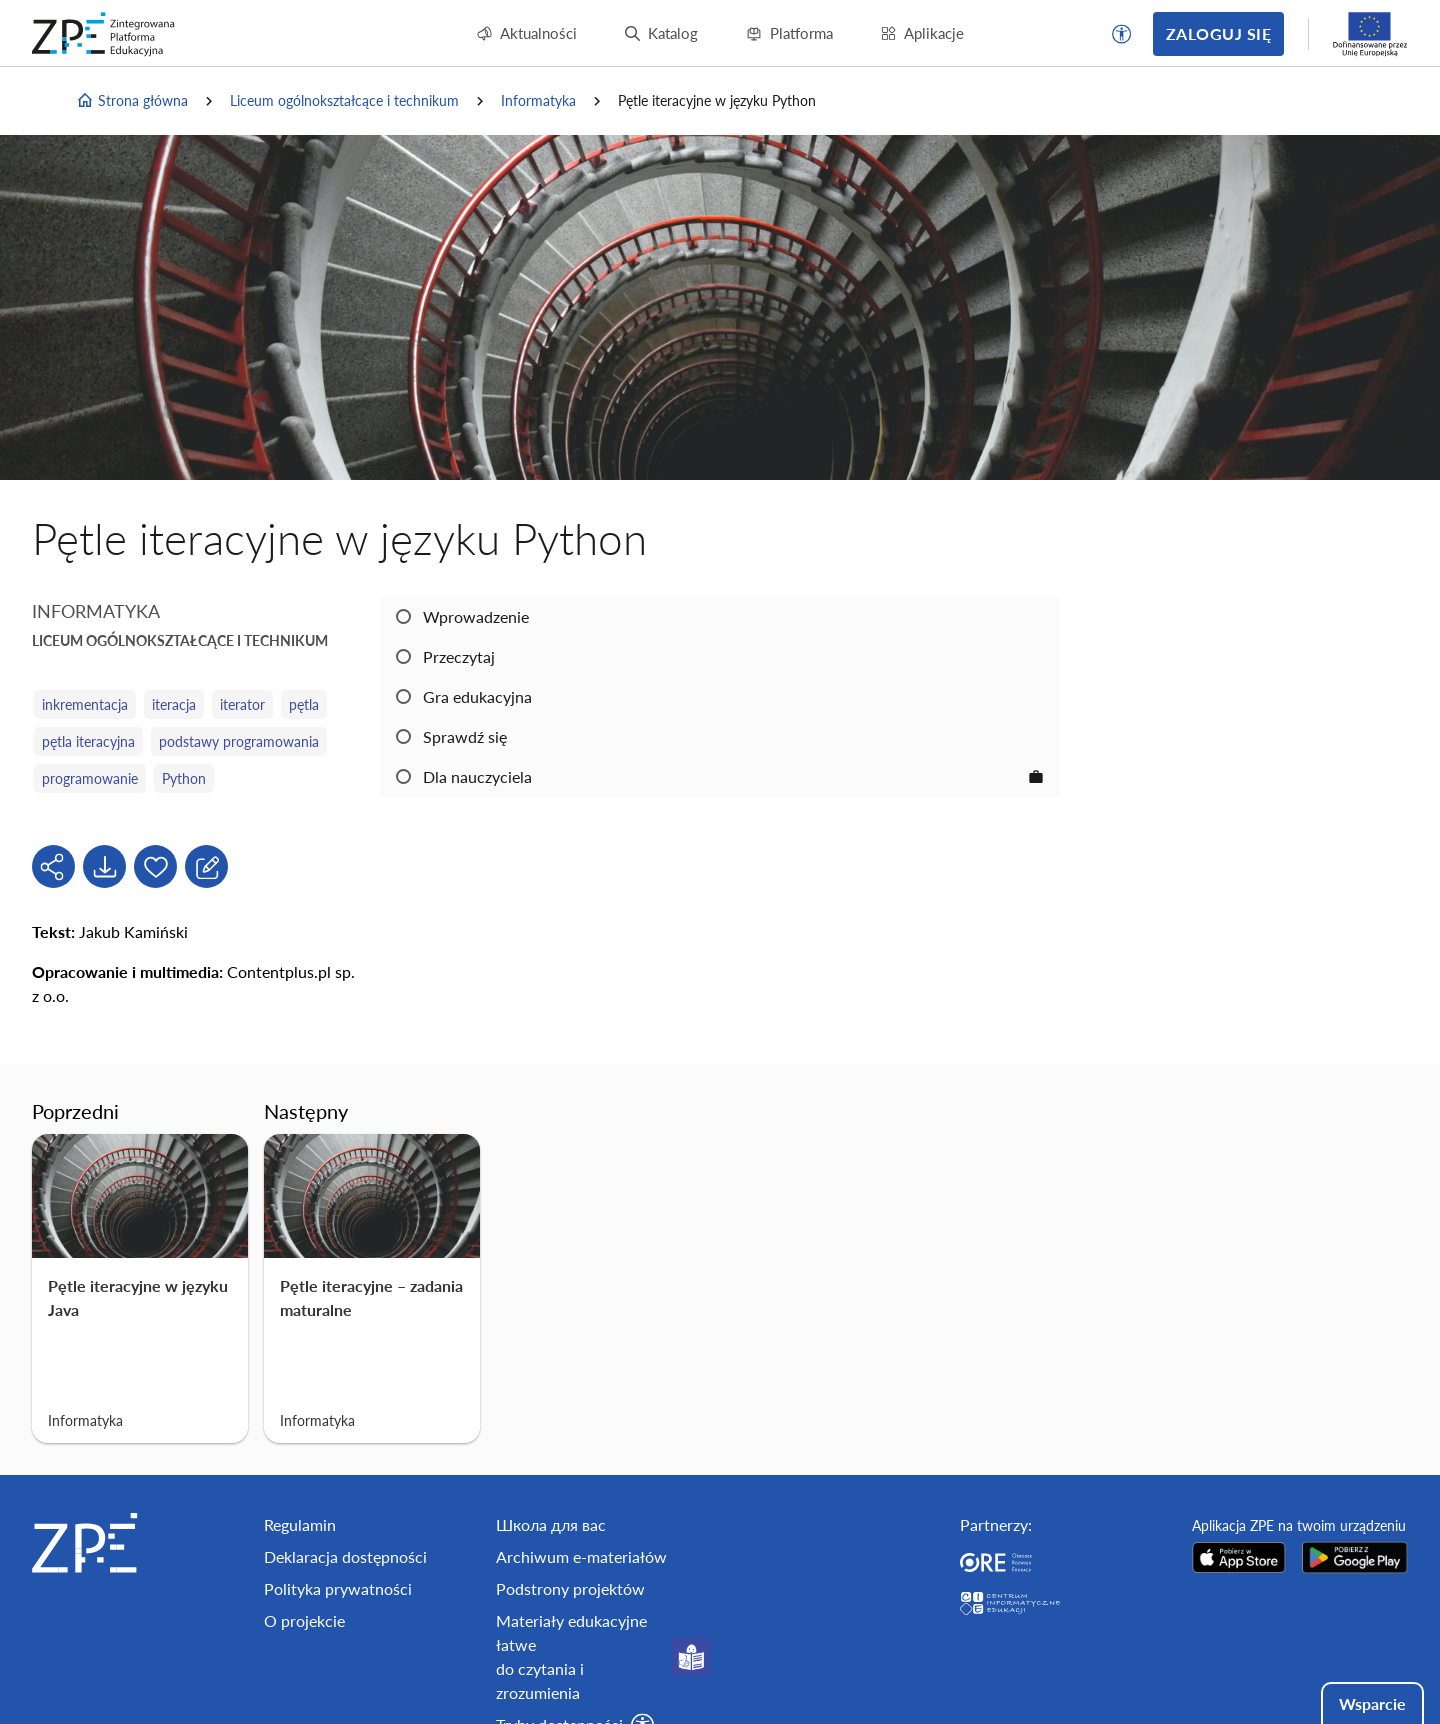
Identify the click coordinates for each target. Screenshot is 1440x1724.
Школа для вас (551, 1524)
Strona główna (132, 101)
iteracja (174, 704)
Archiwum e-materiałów (581, 1556)
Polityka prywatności (338, 1588)
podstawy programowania (239, 741)
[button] (1122, 34)
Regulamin (300, 1524)
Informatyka (538, 100)
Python (184, 778)
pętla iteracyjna (88, 741)
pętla (304, 704)
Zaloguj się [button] (1218, 33)
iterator (242, 704)
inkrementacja (85, 704)
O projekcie (304, 1620)
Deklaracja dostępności (345, 1556)
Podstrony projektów (570, 1588)
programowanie (90, 778)
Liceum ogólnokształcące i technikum (344, 100)
